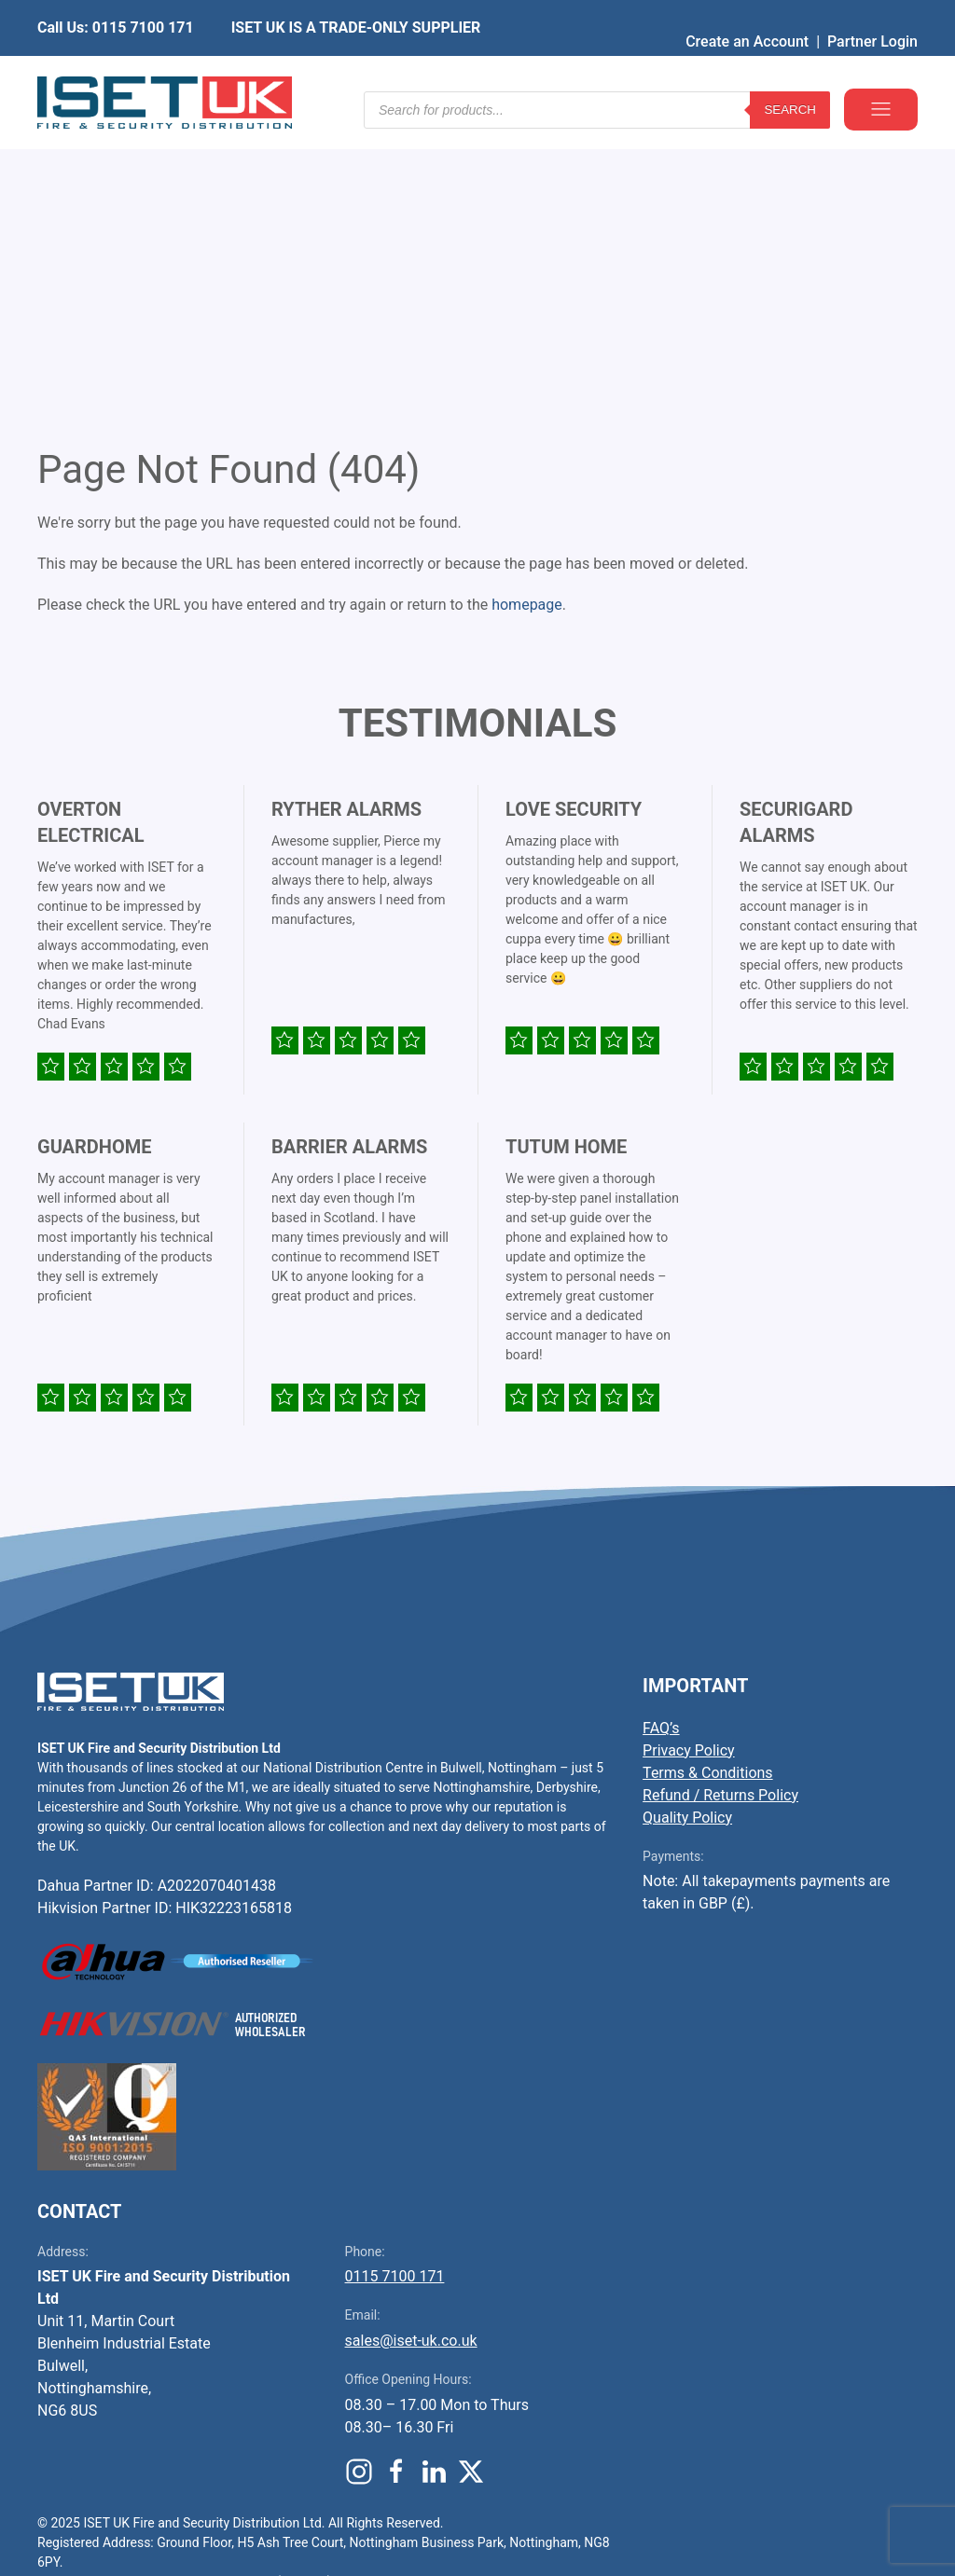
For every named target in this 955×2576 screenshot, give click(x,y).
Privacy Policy (689, 1467)
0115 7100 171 (395, 1993)
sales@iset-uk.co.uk (411, 2057)
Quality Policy (687, 1534)
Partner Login (872, 13)
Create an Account (747, 13)
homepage (526, 321)
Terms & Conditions (708, 1489)
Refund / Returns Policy (720, 1512)
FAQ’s (661, 1444)
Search (790, 74)
